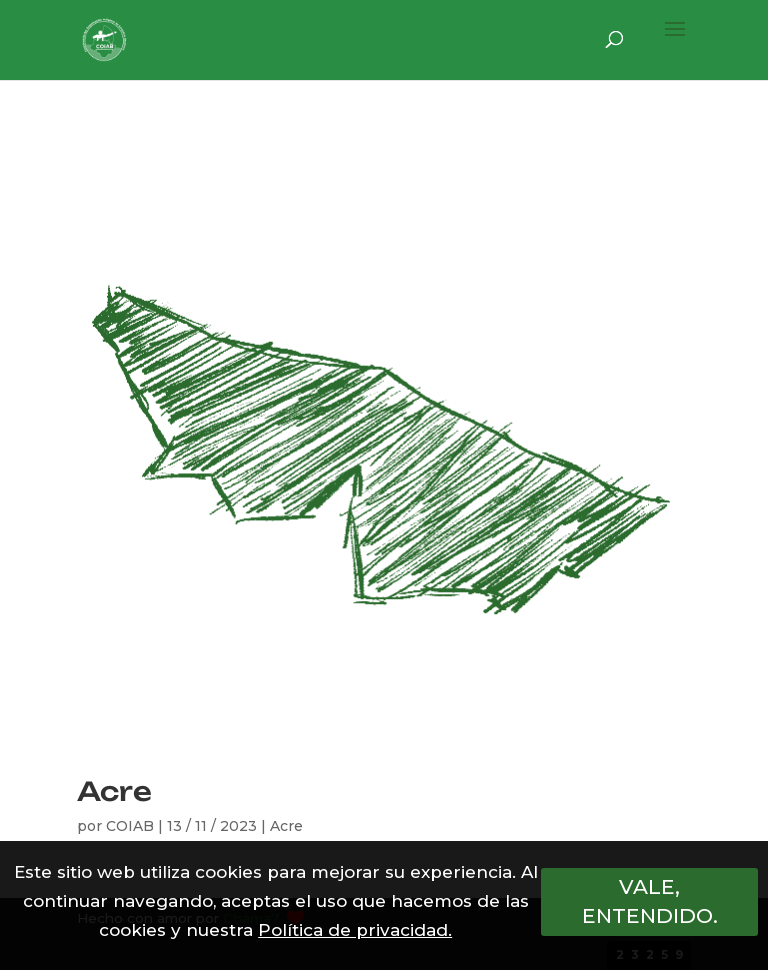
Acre (114, 791)
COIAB (130, 826)
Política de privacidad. (355, 930)
